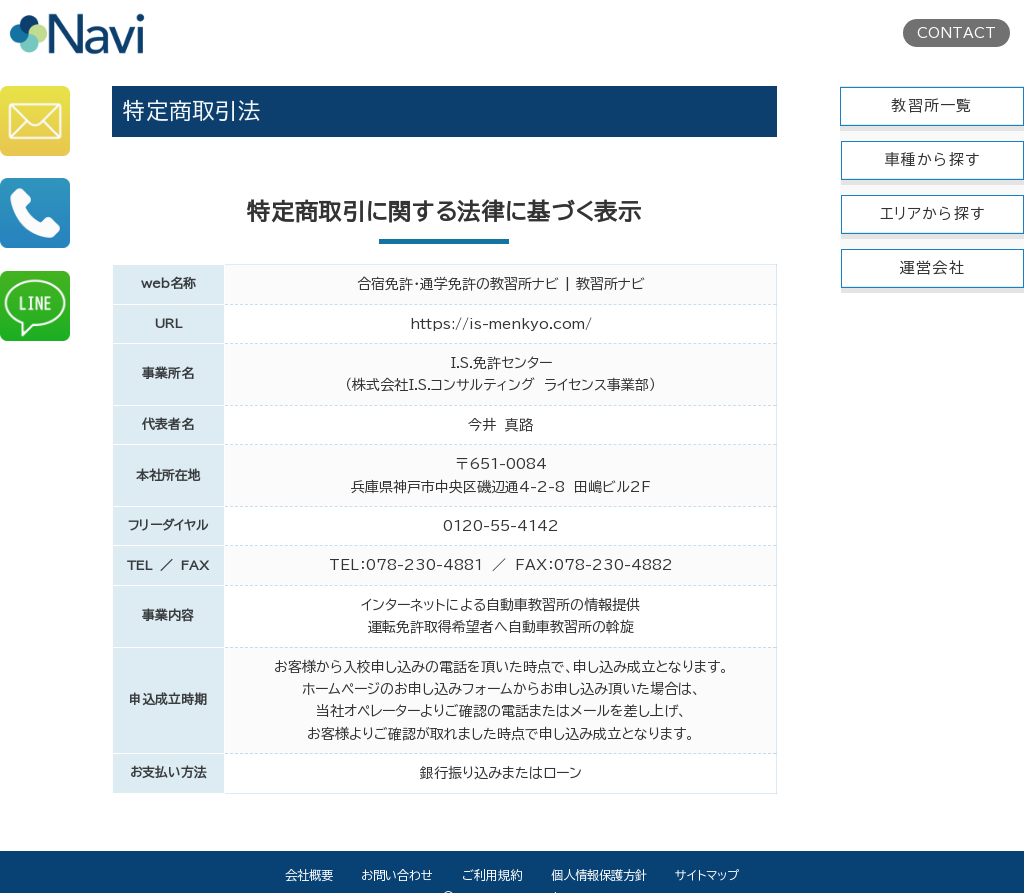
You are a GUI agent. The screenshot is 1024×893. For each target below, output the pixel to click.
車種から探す (932, 159)
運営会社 (932, 267)
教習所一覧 (931, 105)
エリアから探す (932, 213)
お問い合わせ (397, 875)
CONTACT (956, 33)
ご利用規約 (492, 875)
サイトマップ (707, 875)
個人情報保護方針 (599, 875)
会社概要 (309, 875)
